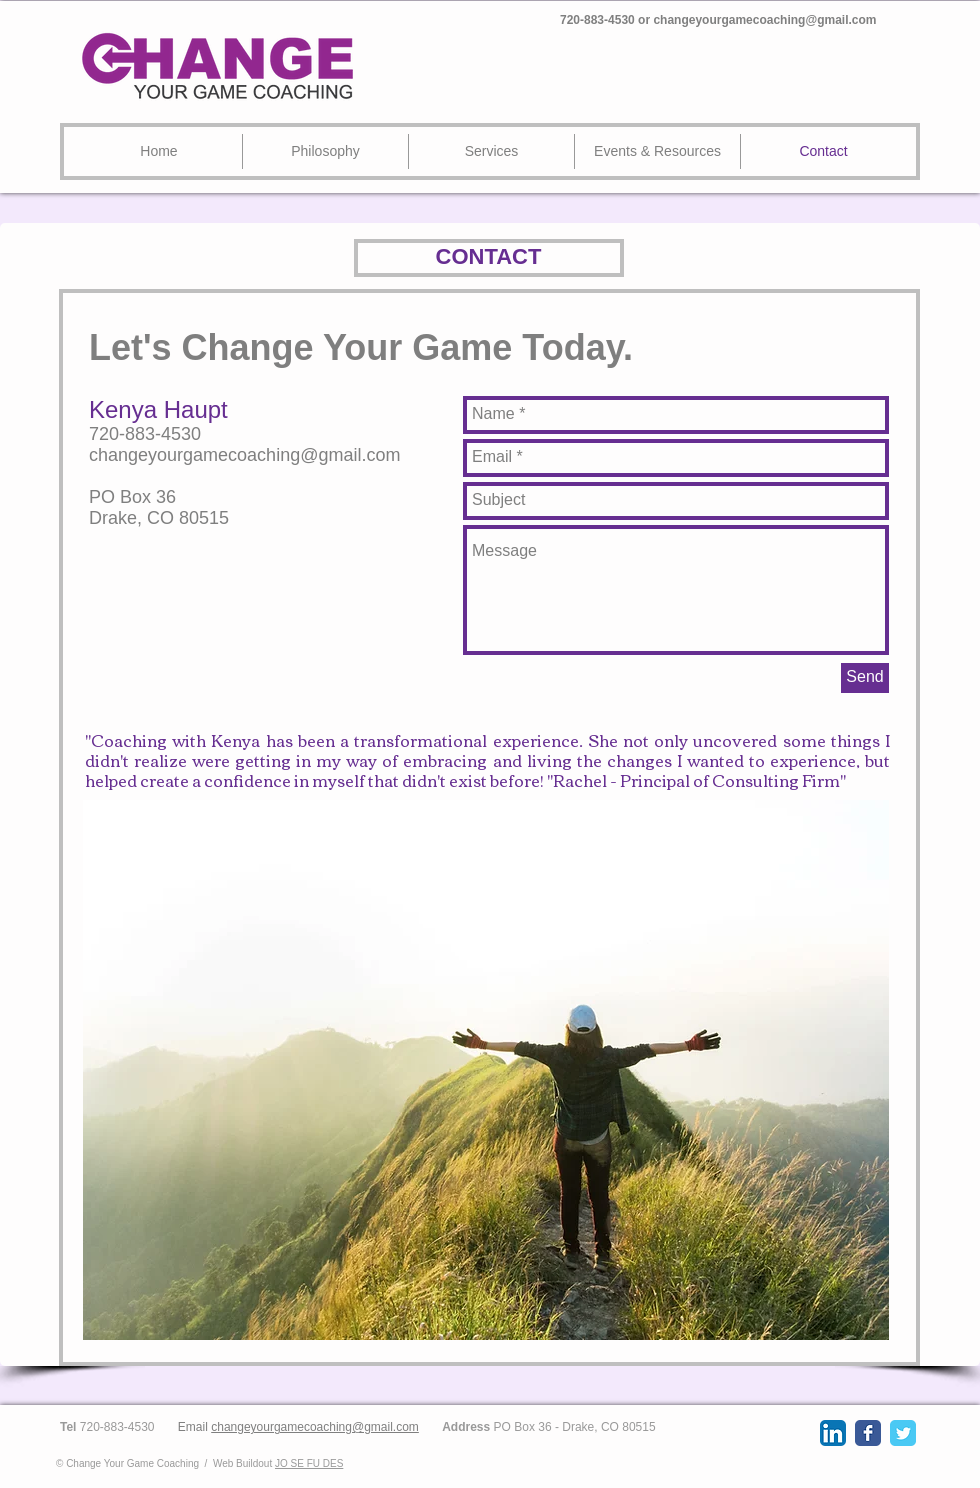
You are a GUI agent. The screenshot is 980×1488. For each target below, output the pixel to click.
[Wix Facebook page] (868, 1433)
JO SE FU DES (309, 1463)
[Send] (865, 678)
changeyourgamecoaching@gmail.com (764, 20)
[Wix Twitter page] (903, 1433)
